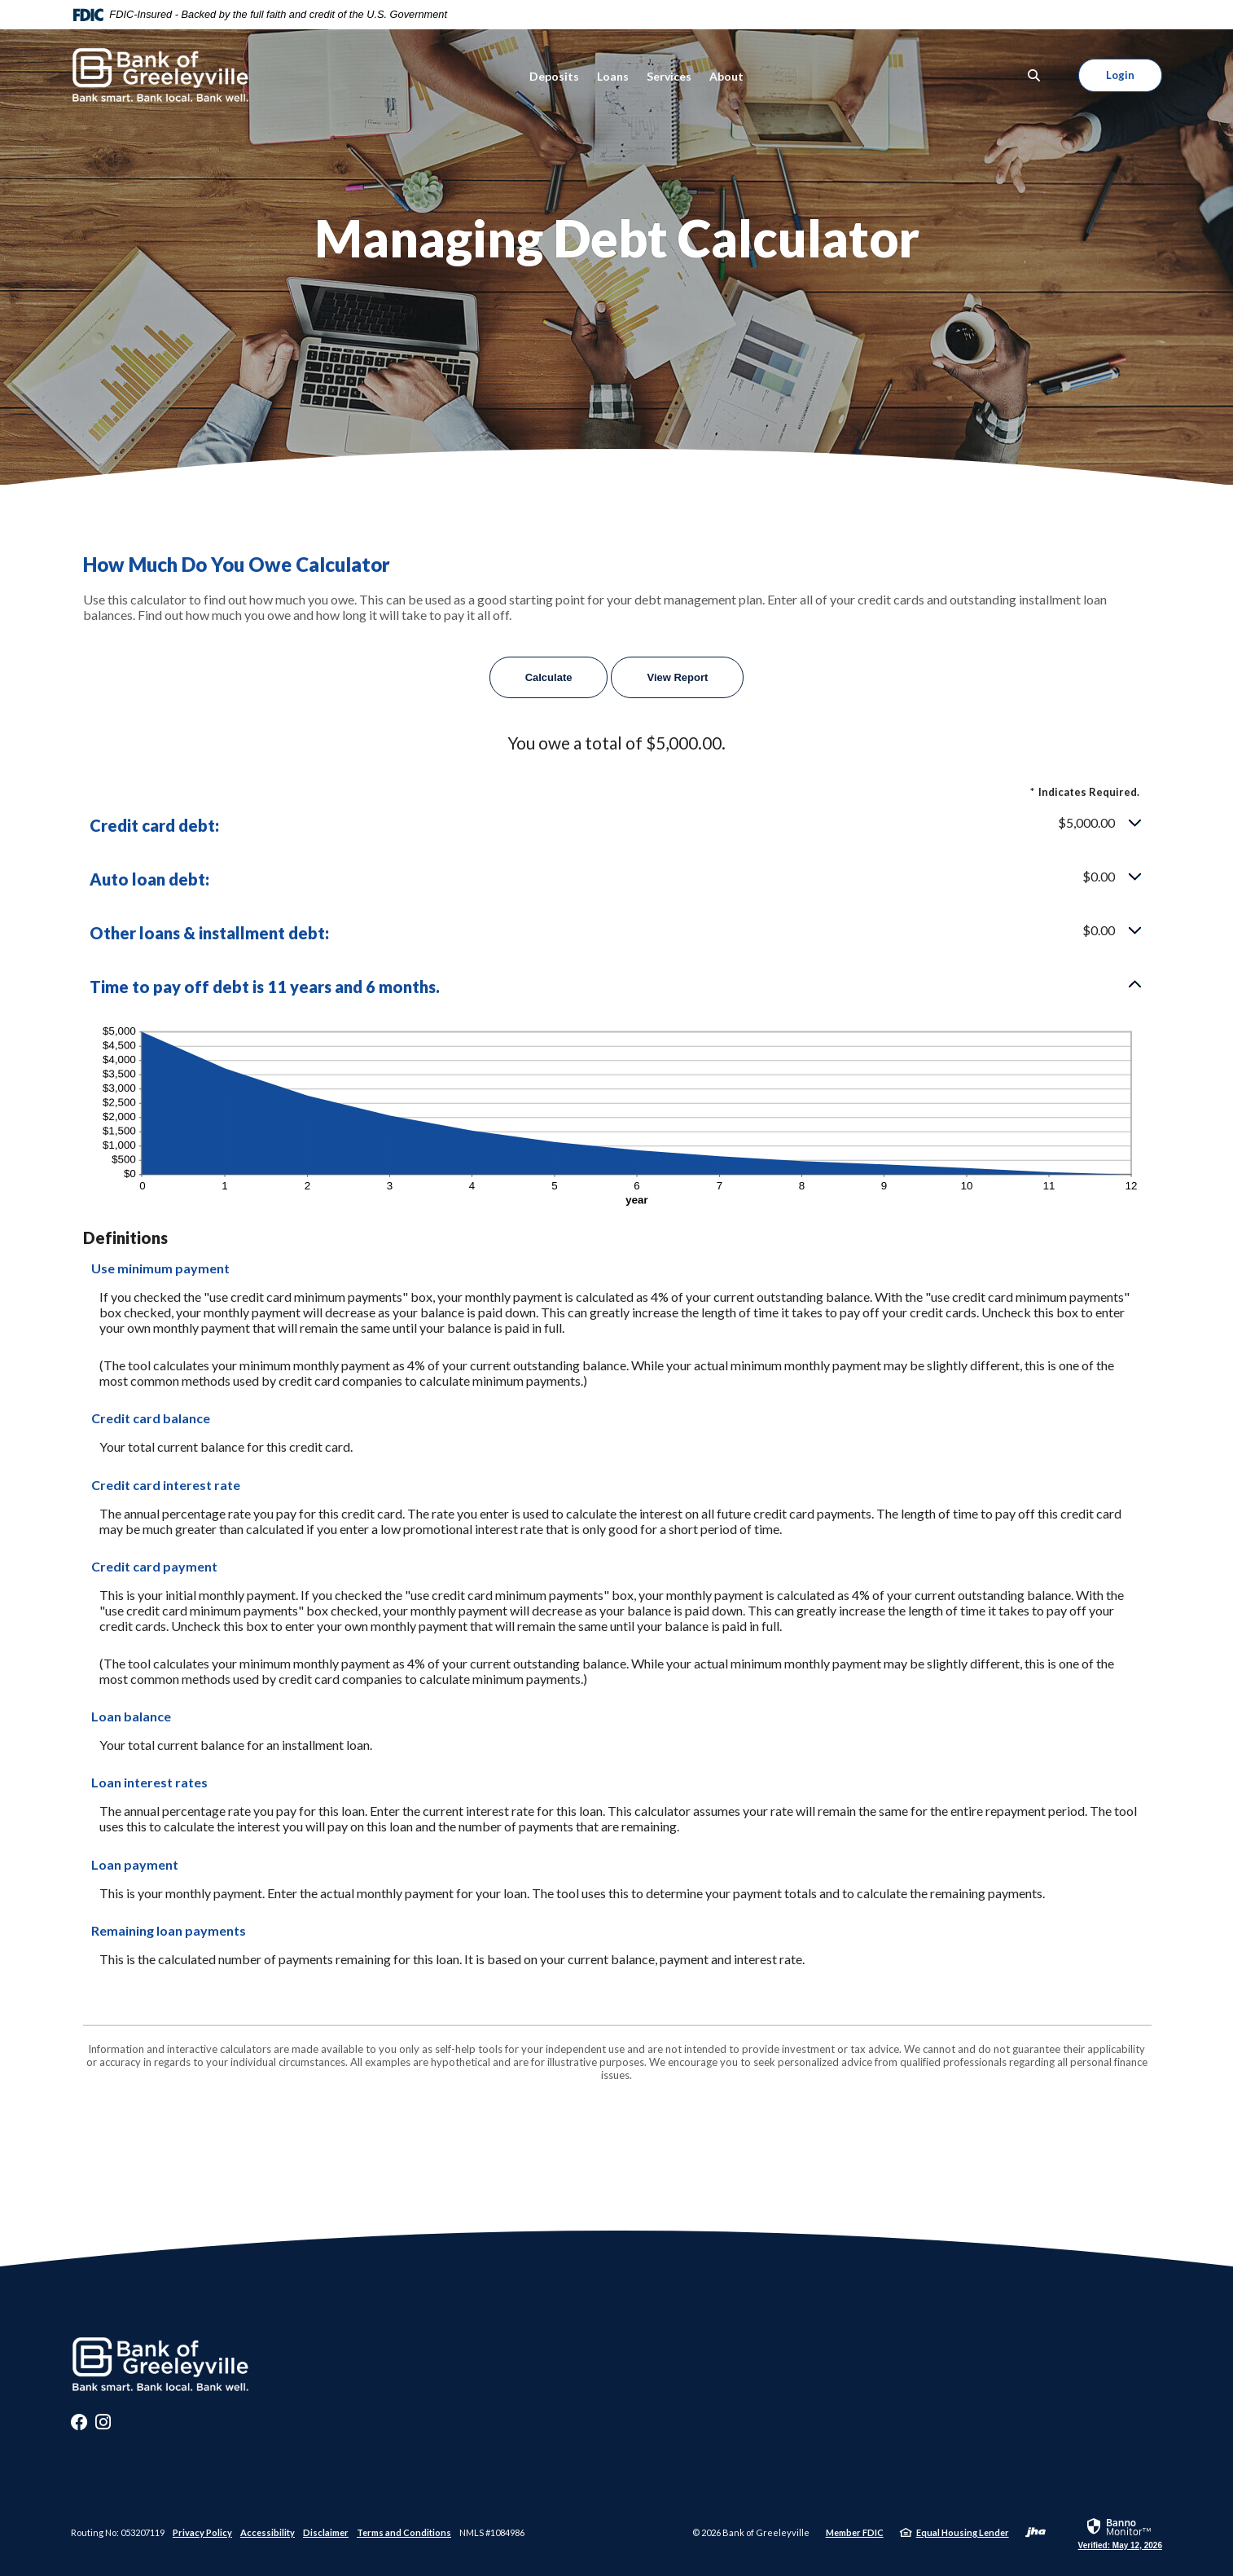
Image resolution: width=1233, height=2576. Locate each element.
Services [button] (669, 76)
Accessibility (267, 2532)
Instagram (103, 2426)
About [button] (726, 76)
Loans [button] (613, 76)
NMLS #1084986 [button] (491, 2532)
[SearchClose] (1034, 75)
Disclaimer (326, 2532)
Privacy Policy (202, 2532)
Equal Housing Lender (962, 2532)
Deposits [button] (554, 76)
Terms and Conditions (404, 2532)
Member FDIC (855, 2532)
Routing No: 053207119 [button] (118, 2532)
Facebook (79, 2426)
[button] (616, 825)
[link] (1120, 2533)
